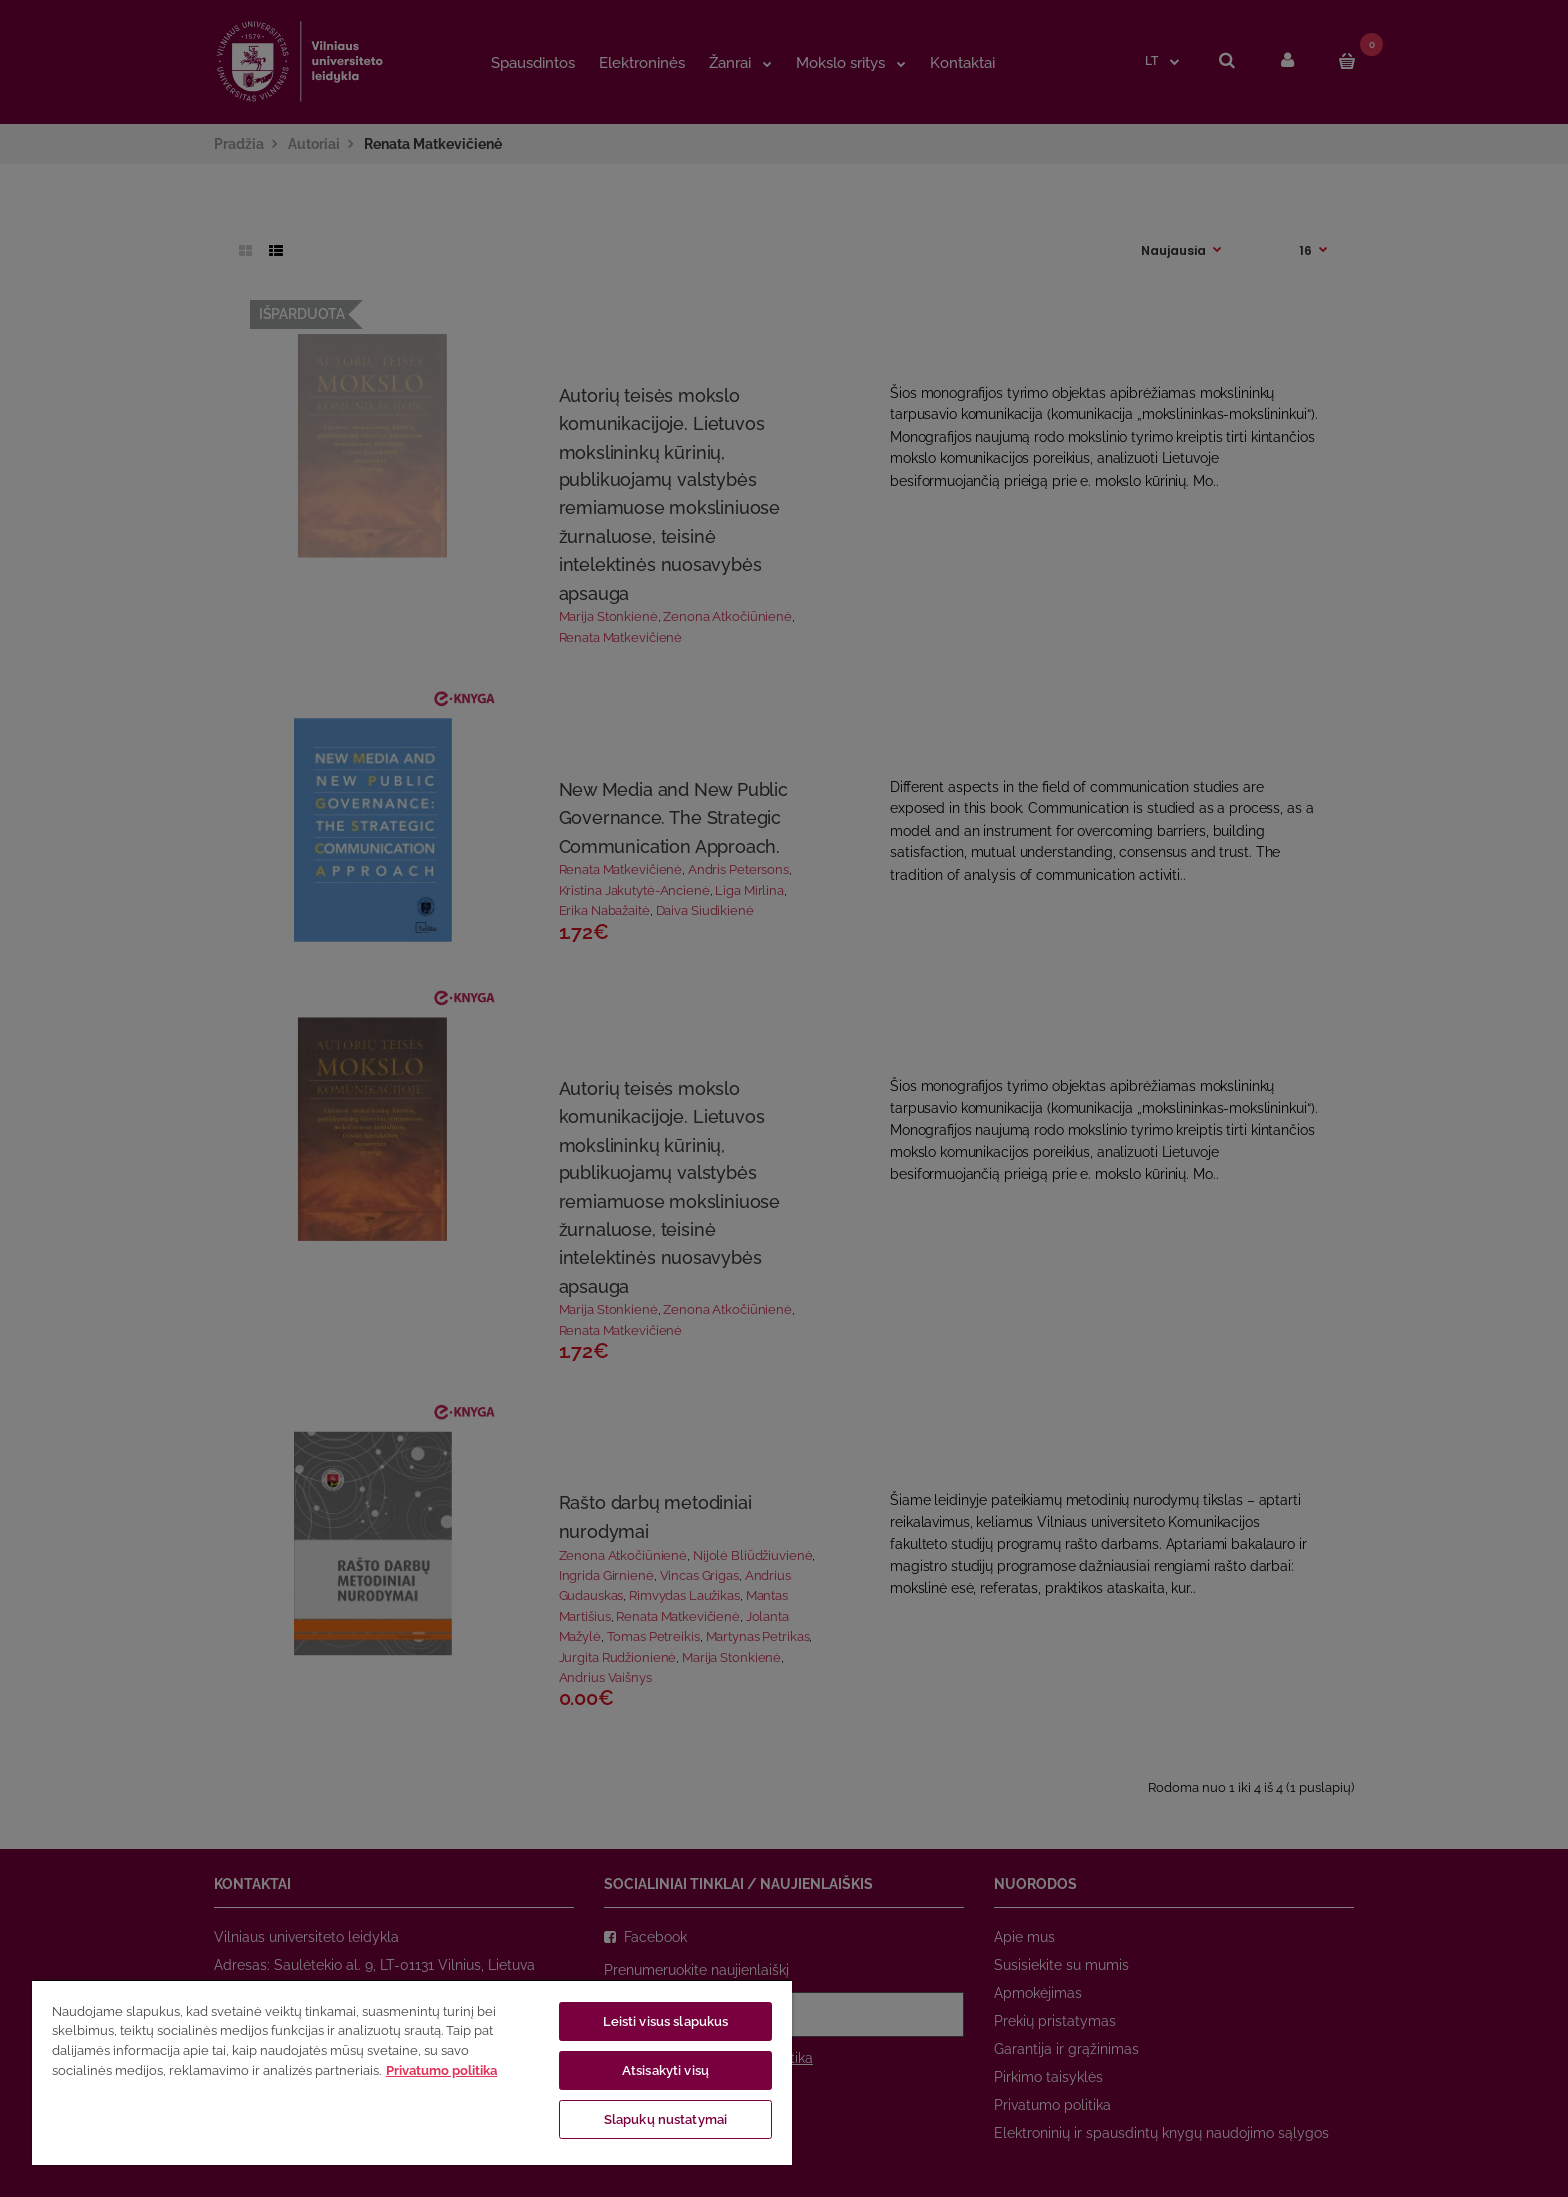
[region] (412, 2072)
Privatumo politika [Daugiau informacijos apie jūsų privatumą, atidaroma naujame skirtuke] (441, 2070)
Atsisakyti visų (665, 2070)
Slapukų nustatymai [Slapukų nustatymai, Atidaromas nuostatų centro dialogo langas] (665, 2119)
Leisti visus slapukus (666, 2021)
